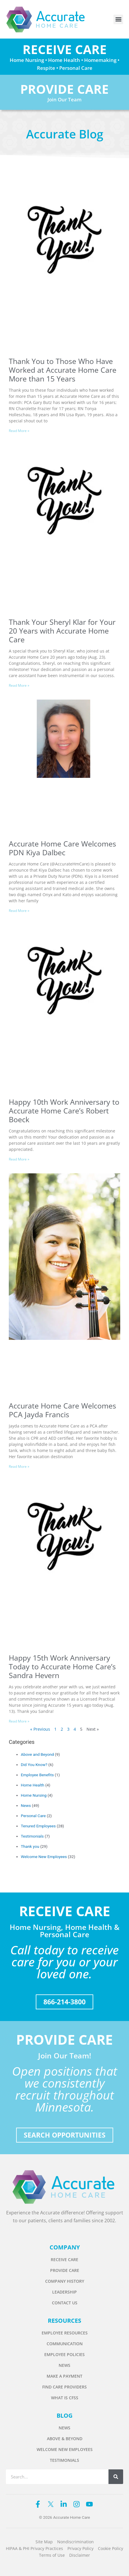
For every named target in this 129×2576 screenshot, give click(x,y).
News (26, 1805)
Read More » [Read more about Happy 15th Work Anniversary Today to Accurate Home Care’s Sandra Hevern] (19, 1721)
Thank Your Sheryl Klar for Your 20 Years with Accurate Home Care (62, 630)
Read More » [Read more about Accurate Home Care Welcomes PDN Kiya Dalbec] (19, 910)
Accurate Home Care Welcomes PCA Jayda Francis (62, 1410)
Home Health (32, 1785)
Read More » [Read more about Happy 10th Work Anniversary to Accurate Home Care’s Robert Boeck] (19, 1159)
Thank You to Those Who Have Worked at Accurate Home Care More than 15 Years (62, 370)
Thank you (30, 1846)
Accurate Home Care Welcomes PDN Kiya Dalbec (62, 848)
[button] (118, 19)
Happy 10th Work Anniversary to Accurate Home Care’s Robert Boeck (64, 1110)
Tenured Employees (38, 1826)
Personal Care (33, 1815)
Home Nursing (34, 1795)
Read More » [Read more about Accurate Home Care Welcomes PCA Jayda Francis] (19, 1466)
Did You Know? (34, 1764)
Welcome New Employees (44, 1856)
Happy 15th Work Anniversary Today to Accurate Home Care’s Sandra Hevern (62, 1666)
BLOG (64, 2415)
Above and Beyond (37, 1754)
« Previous (40, 1729)
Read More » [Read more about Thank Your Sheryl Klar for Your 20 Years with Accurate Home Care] (19, 685)
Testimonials (32, 1836)
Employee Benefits (37, 1774)
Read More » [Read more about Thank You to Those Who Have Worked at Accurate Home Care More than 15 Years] (19, 430)
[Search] (115, 2476)
